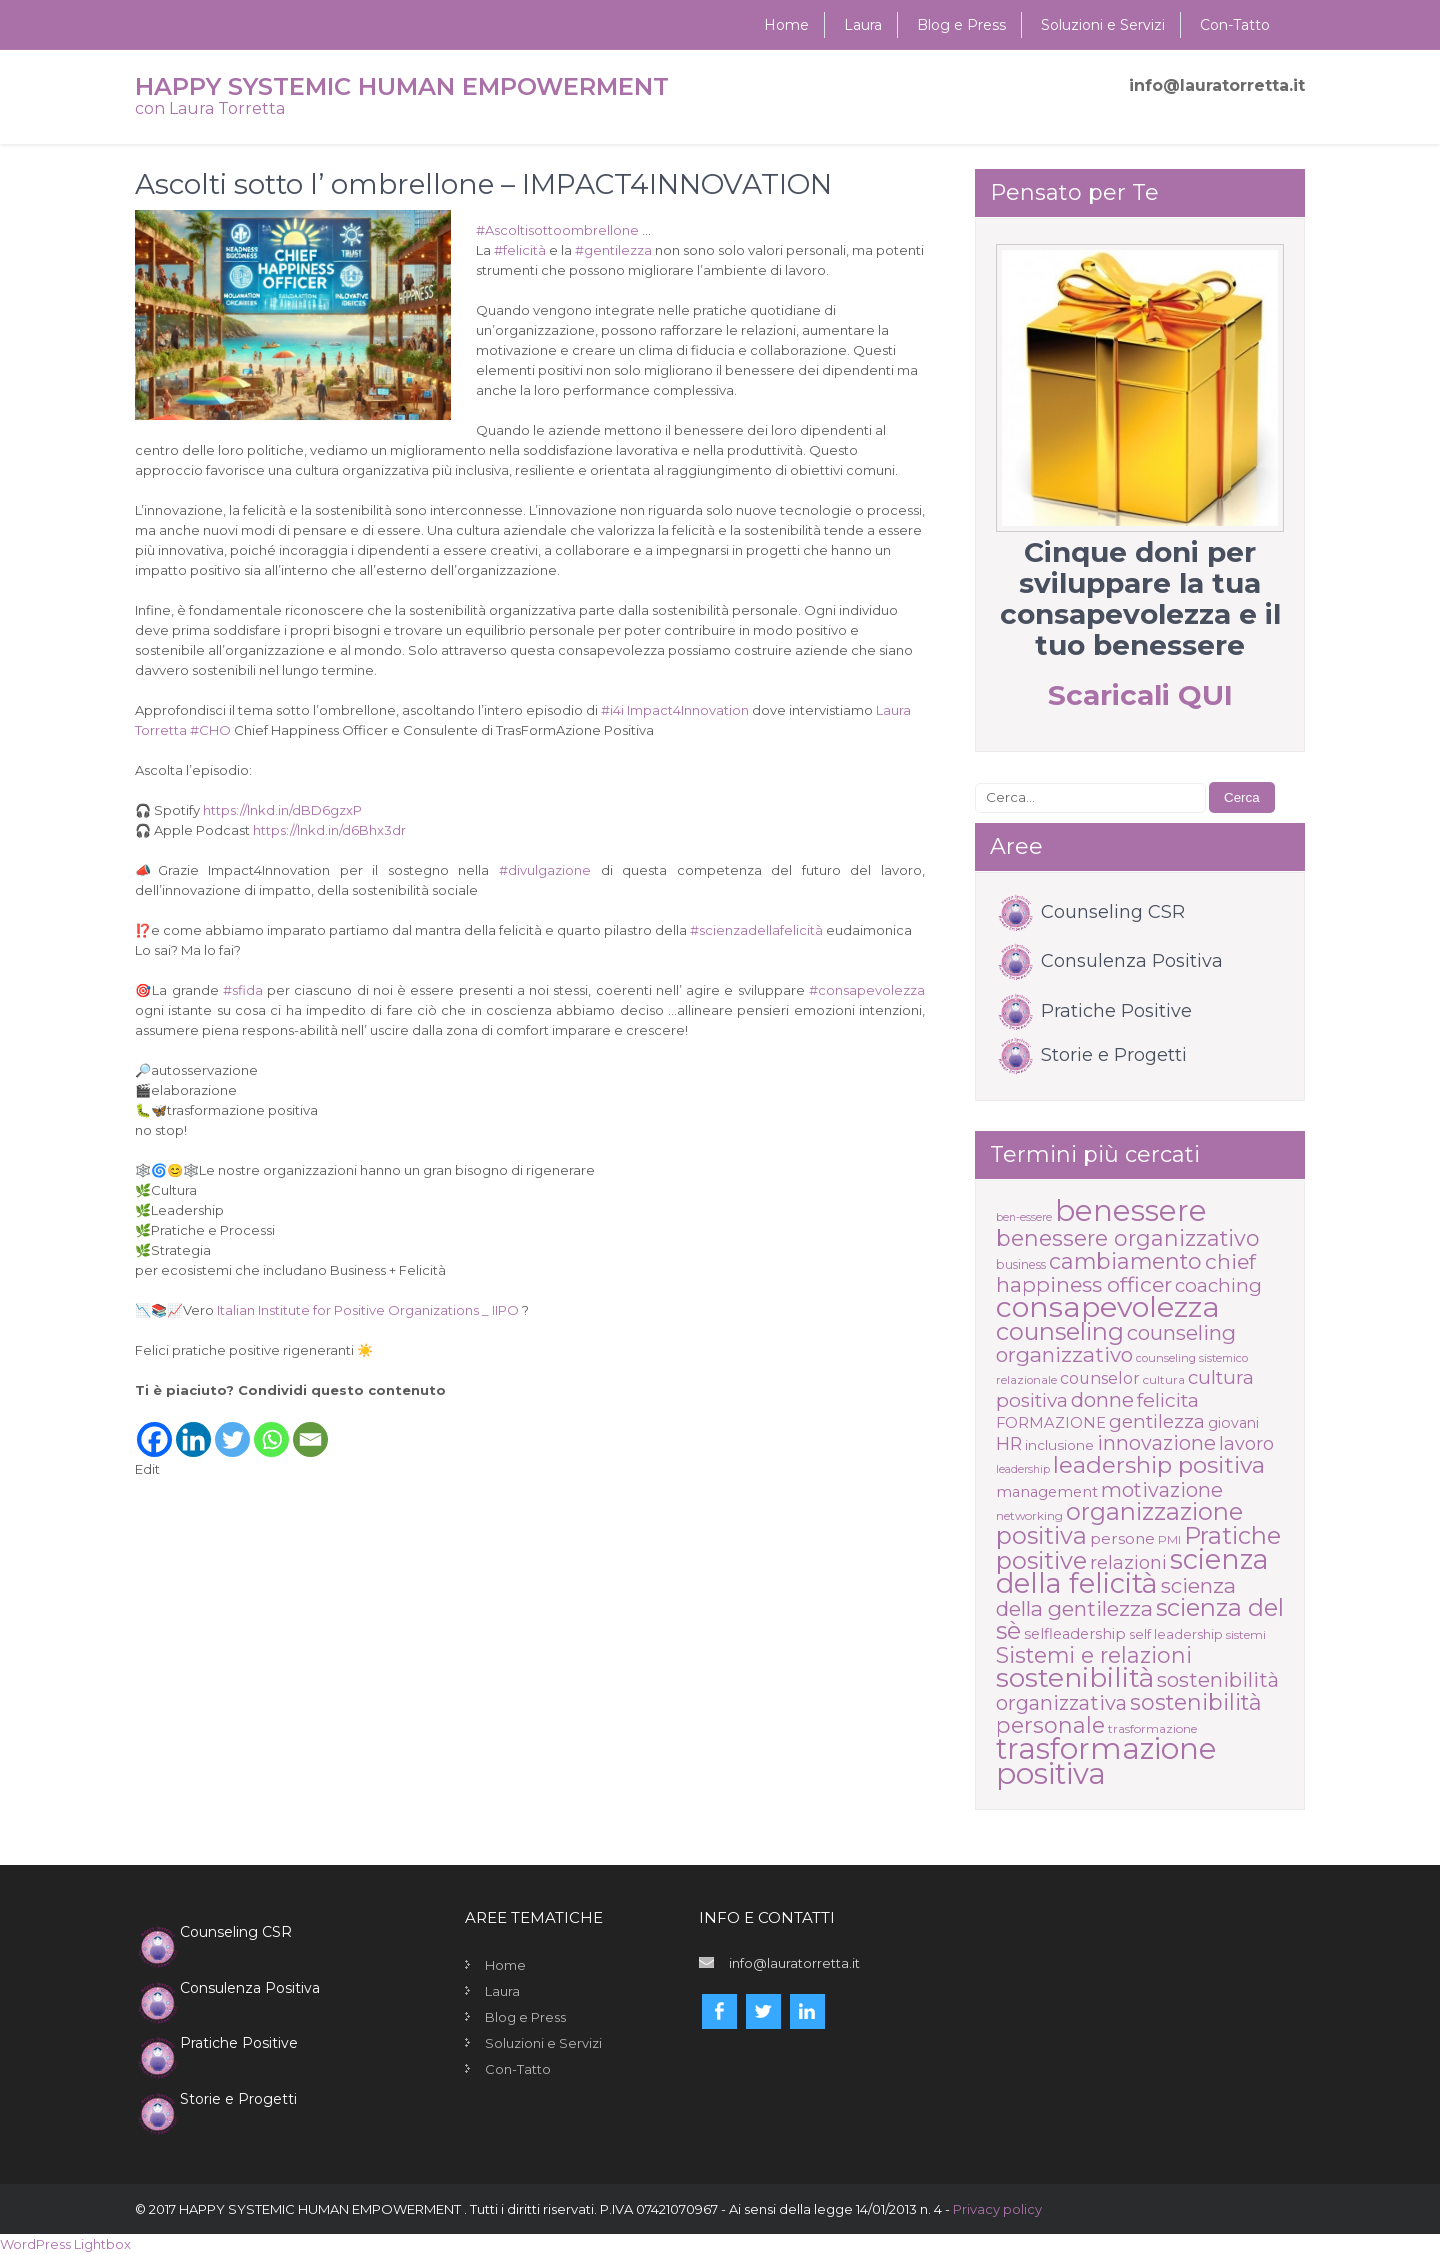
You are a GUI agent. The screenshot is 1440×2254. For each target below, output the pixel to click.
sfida (243, 990)
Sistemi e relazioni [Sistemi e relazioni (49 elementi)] (1094, 1655)
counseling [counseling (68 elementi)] (1060, 1331)
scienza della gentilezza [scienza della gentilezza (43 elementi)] (1116, 1597)
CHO (210, 730)
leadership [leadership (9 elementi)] (1023, 1469)
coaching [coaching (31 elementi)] (1218, 1285)
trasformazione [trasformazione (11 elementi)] (1152, 1728)
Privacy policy (997, 2209)
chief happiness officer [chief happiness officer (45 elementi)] (1126, 1273)
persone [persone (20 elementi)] (1122, 1538)
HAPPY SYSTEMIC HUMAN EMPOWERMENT (402, 86)
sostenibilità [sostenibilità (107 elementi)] (1075, 1677)
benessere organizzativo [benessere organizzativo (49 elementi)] (1128, 1238)
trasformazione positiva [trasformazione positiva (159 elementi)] (1106, 1761)
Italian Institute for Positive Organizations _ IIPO (368, 1310)
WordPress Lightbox (65, 2244)
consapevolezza (867, 990)
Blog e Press (961, 25)
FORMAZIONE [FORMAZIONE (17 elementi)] (1051, 1423)
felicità (520, 250)
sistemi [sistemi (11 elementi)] (1246, 1634)
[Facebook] (154, 1429)
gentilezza (613, 250)
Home (786, 25)
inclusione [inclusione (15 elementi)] (1059, 1445)
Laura (863, 25)
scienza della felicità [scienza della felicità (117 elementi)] (1132, 1571)
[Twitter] (232, 1429)
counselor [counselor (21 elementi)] (1100, 1378)
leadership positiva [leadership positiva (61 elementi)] (1159, 1465)
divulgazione (545, 870)
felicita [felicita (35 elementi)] (1168, 1400)
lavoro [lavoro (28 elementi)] (1246, 1443)
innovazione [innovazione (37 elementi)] (1156, 1443)
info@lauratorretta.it (1217, 85)
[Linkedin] (193, 1429)
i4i (612, 710)
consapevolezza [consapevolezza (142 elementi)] (1108, 1306)
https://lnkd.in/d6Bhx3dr (329, 830)
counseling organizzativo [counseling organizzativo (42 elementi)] (1116, 1343)
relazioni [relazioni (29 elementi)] (1128, 1563)
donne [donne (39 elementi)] (1102, 1400)
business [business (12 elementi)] (1021, 1264)
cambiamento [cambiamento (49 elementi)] (1125, 1261)
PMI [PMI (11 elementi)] (1169, 1539)
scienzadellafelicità (756, 930)
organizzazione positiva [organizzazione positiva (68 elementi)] (1119, 1523)
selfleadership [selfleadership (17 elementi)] (1075, 1634)
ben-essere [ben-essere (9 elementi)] (1024, 1217)
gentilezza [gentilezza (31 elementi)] (1157, 1421)
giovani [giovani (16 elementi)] (1233, 1423)
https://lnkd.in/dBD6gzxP (282, 810)
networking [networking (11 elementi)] (1029, 1515)
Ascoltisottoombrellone (557, 230)
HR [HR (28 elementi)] (1009, 1443)
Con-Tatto (1235, 25)
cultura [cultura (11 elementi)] (1164, 1379)
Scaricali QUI (1140, 695)
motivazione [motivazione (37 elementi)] (1162, 1490)
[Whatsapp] (271, 1429)
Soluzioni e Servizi (1103, 25)
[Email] (310, 1429)
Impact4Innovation (688, 710)
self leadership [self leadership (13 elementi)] (1176, 1634)
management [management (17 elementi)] (1047, 1492)
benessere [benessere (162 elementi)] (1131, 1210)
